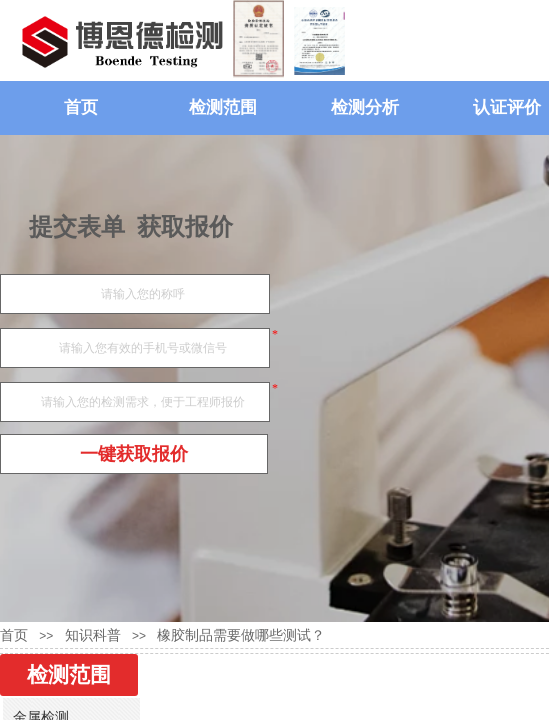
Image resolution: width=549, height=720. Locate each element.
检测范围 (223, 107)
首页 (81, 107)
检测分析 (365, 107)
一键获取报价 (134, 454)
